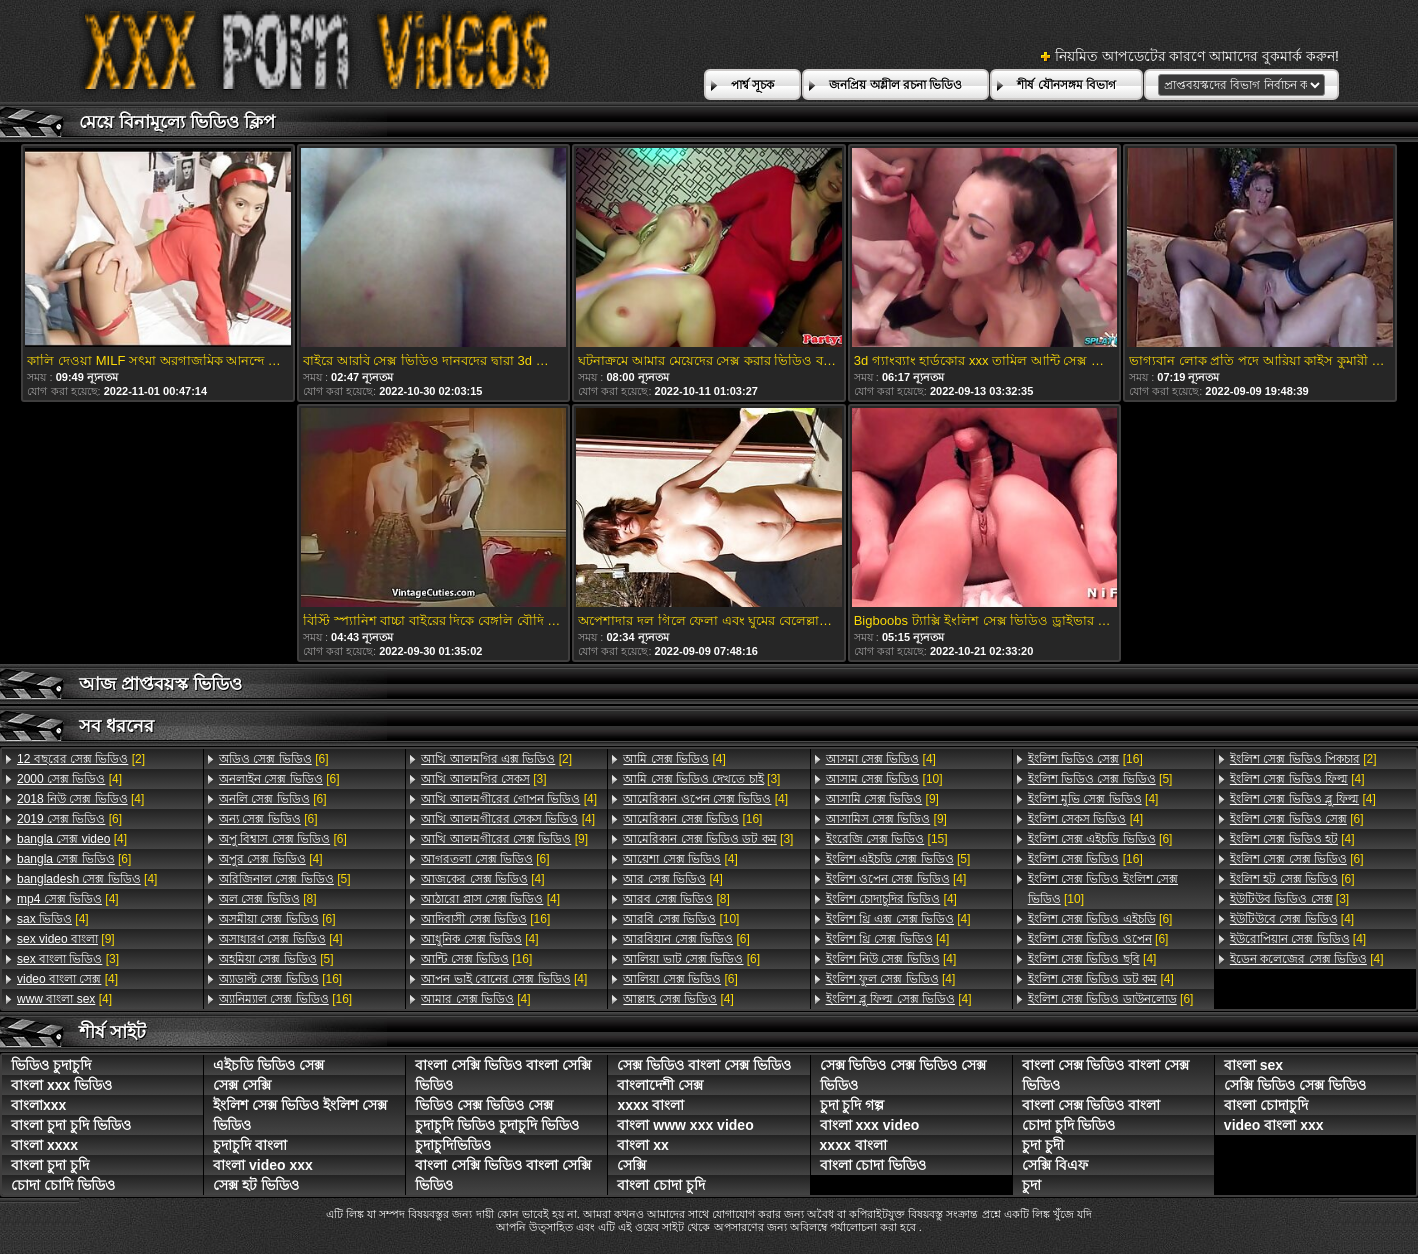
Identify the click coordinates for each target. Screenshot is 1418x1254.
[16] (280, 979)
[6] (69, 819)
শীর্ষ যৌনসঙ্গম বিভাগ (1066, 85)
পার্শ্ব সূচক (752, 85)
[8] (267, 899)
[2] (81, 759)
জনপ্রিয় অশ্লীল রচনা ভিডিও (895, 85)
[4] (69, 779)
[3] (68, 959)
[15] (887, 839)
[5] (284, 879)
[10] (681, 919)
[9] (66, 939)
